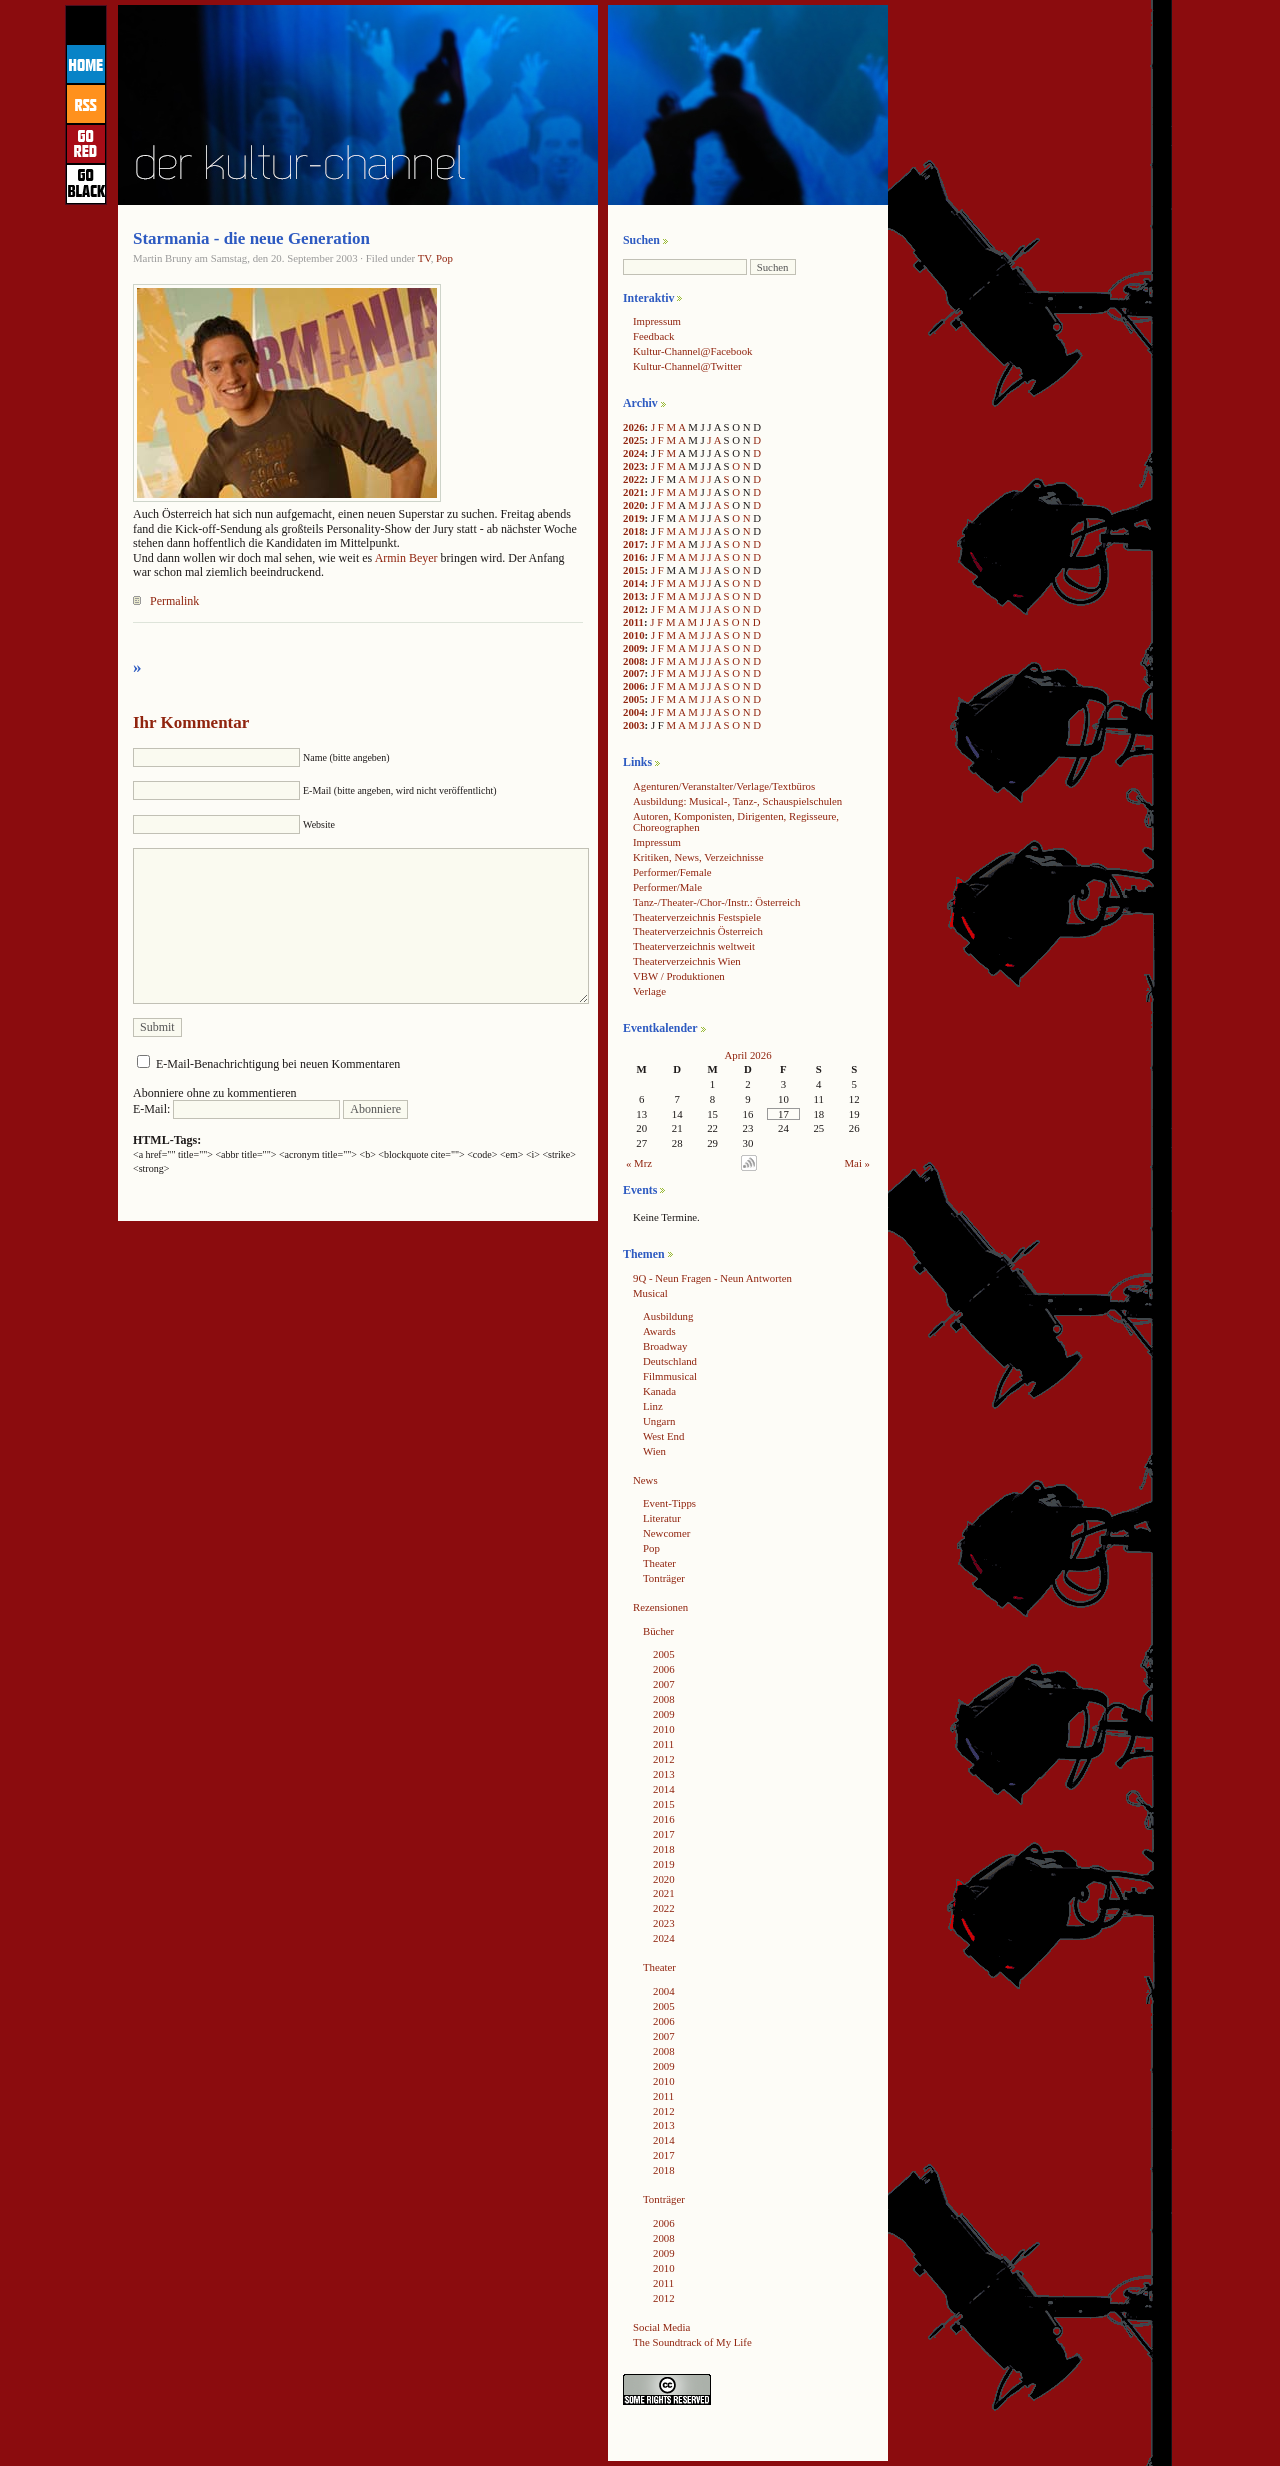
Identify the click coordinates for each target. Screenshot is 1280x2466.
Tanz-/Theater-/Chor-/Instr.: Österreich (716, 902)
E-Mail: (236, 1109)
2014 (634, 583)
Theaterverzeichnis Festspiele (697, 917)
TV (424, 258)
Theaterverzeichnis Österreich (698, 931)
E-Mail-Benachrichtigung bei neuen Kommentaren (278, 1064)
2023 (634, 466)
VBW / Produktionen (679, 976)
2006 (634, 686)
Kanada (659, 1391)
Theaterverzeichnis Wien (687, 961)
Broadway (665, 1346)
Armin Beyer (406, 558)
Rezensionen (660, 1607)
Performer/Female (672, 872)
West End (663, 1436)
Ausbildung (668, 1316)
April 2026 (747, 1055)
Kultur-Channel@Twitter (687, 366)
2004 (634, 712)
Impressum (657, 321)
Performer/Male (667, 887)
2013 (634, 596)
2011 (633, 622)
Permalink (174, 601)
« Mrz (639, 1163)
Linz (653, 1406)
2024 (634, 453)
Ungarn (659, 1421)
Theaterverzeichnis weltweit (694, 946)
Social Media (661, 2327)
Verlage (649, 991)
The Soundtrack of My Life (692, 2342)
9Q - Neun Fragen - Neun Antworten (712, 1278)
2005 (634, 699)
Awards (659, 1331)
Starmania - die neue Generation (251, 238)
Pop (444, 258)
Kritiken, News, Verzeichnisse (698, 857)
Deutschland (670, 1361)
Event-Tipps (669, 1503)
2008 (634, 661)
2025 (634, 440)
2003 (634, 725)
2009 (634, 648)
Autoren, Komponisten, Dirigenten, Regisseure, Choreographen (736, 821)
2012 (634, 609)
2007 (634, 673)
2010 (634, 635)
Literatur (662, 1518)
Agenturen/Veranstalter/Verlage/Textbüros (724, 786)
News (645, 1480)
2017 (634, 544)
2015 (634, 570)
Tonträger (664, 1578)
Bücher (658, 1631)
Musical (650, 1293)
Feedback (653, 336)
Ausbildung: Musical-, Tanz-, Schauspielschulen (737, 801)
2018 (634, 531)
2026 (634, 427)
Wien (654, 1451)
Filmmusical (670, 1376)
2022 (634, 479)
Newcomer (666, 1533)
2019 (634, 518)
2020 (634, 505)
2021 (634, 492)
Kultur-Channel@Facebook (692, 351)
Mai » (858, 1163)
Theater (659, 1563)
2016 (634, 557)
